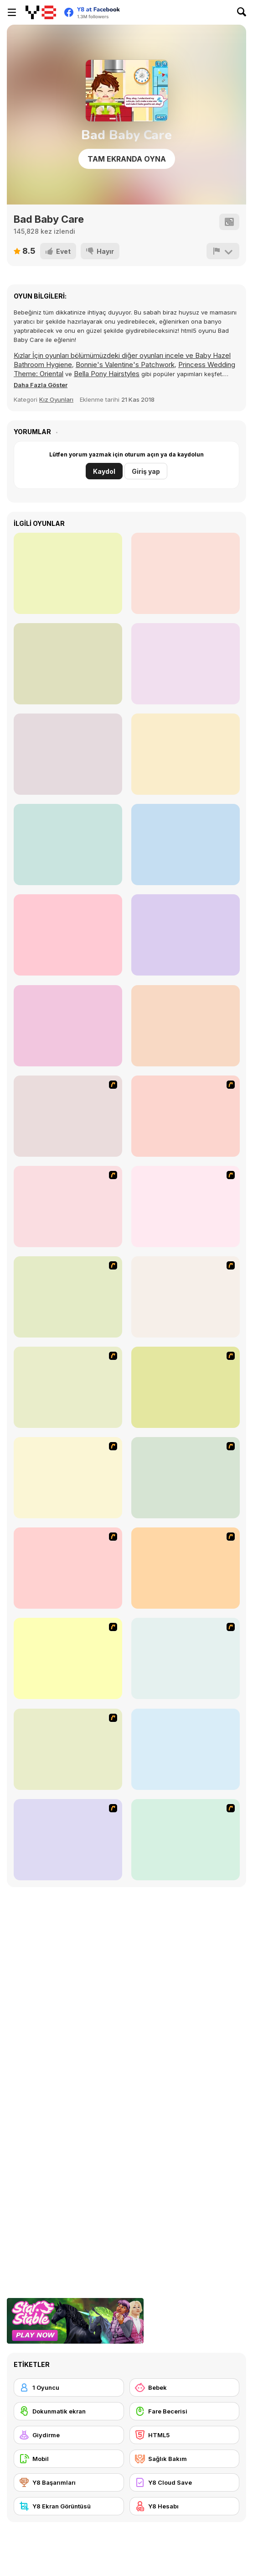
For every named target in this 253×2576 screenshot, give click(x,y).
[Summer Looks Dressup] (185, 1387)
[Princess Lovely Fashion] (68, 935)
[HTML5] (184, 2435)
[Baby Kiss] (68, 1658)
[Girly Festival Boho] (185, 1025)
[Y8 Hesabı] (184, 2506)
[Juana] (68, 1477)
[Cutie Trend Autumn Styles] (185, 1839)
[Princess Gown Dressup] (68, 1297)
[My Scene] (185, 1206)
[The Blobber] (185, 935)
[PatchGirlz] (185, 1749)
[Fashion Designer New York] (68, 1568)
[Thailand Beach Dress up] (185, 1116)
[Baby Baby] (185, 1568)
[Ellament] (185, 1477)
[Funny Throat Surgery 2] (185, 754)
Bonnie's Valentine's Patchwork (125, 364)
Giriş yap (146, 471)
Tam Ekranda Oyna (127, 158)
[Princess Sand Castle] (68, 754)
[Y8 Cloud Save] (184, 2482)
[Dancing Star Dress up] (68, 1116)
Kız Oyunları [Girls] (56, 399)
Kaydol (104, 471)
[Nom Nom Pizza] (185, 663)
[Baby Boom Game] (68, 1749)
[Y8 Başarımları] (69, 2482)
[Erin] (68, 1387)
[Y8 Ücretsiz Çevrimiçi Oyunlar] (41, 12)
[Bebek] (184, 2387)
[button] (40, 385)
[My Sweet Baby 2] (185, 1658)
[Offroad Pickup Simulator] (68, 1025)
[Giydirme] (69, 2435)
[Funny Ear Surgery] (185, 573)
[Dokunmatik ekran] (69, 2411)
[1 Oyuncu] (69, 2387)
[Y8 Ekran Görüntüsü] (69, 2506)
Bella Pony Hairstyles (106, 373)
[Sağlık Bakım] (184, 2459)
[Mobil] (69, 2459)
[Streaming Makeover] (68, 663)
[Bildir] (223, 251)
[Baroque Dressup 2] (68, 1206)
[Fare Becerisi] (184, 2411)
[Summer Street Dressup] (185, 1297)
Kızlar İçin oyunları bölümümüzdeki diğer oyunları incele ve (104, 355)
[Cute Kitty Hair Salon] (185, 844)
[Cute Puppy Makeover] (68, 844)
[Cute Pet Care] (68, 573)
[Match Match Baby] (68, 1839)
